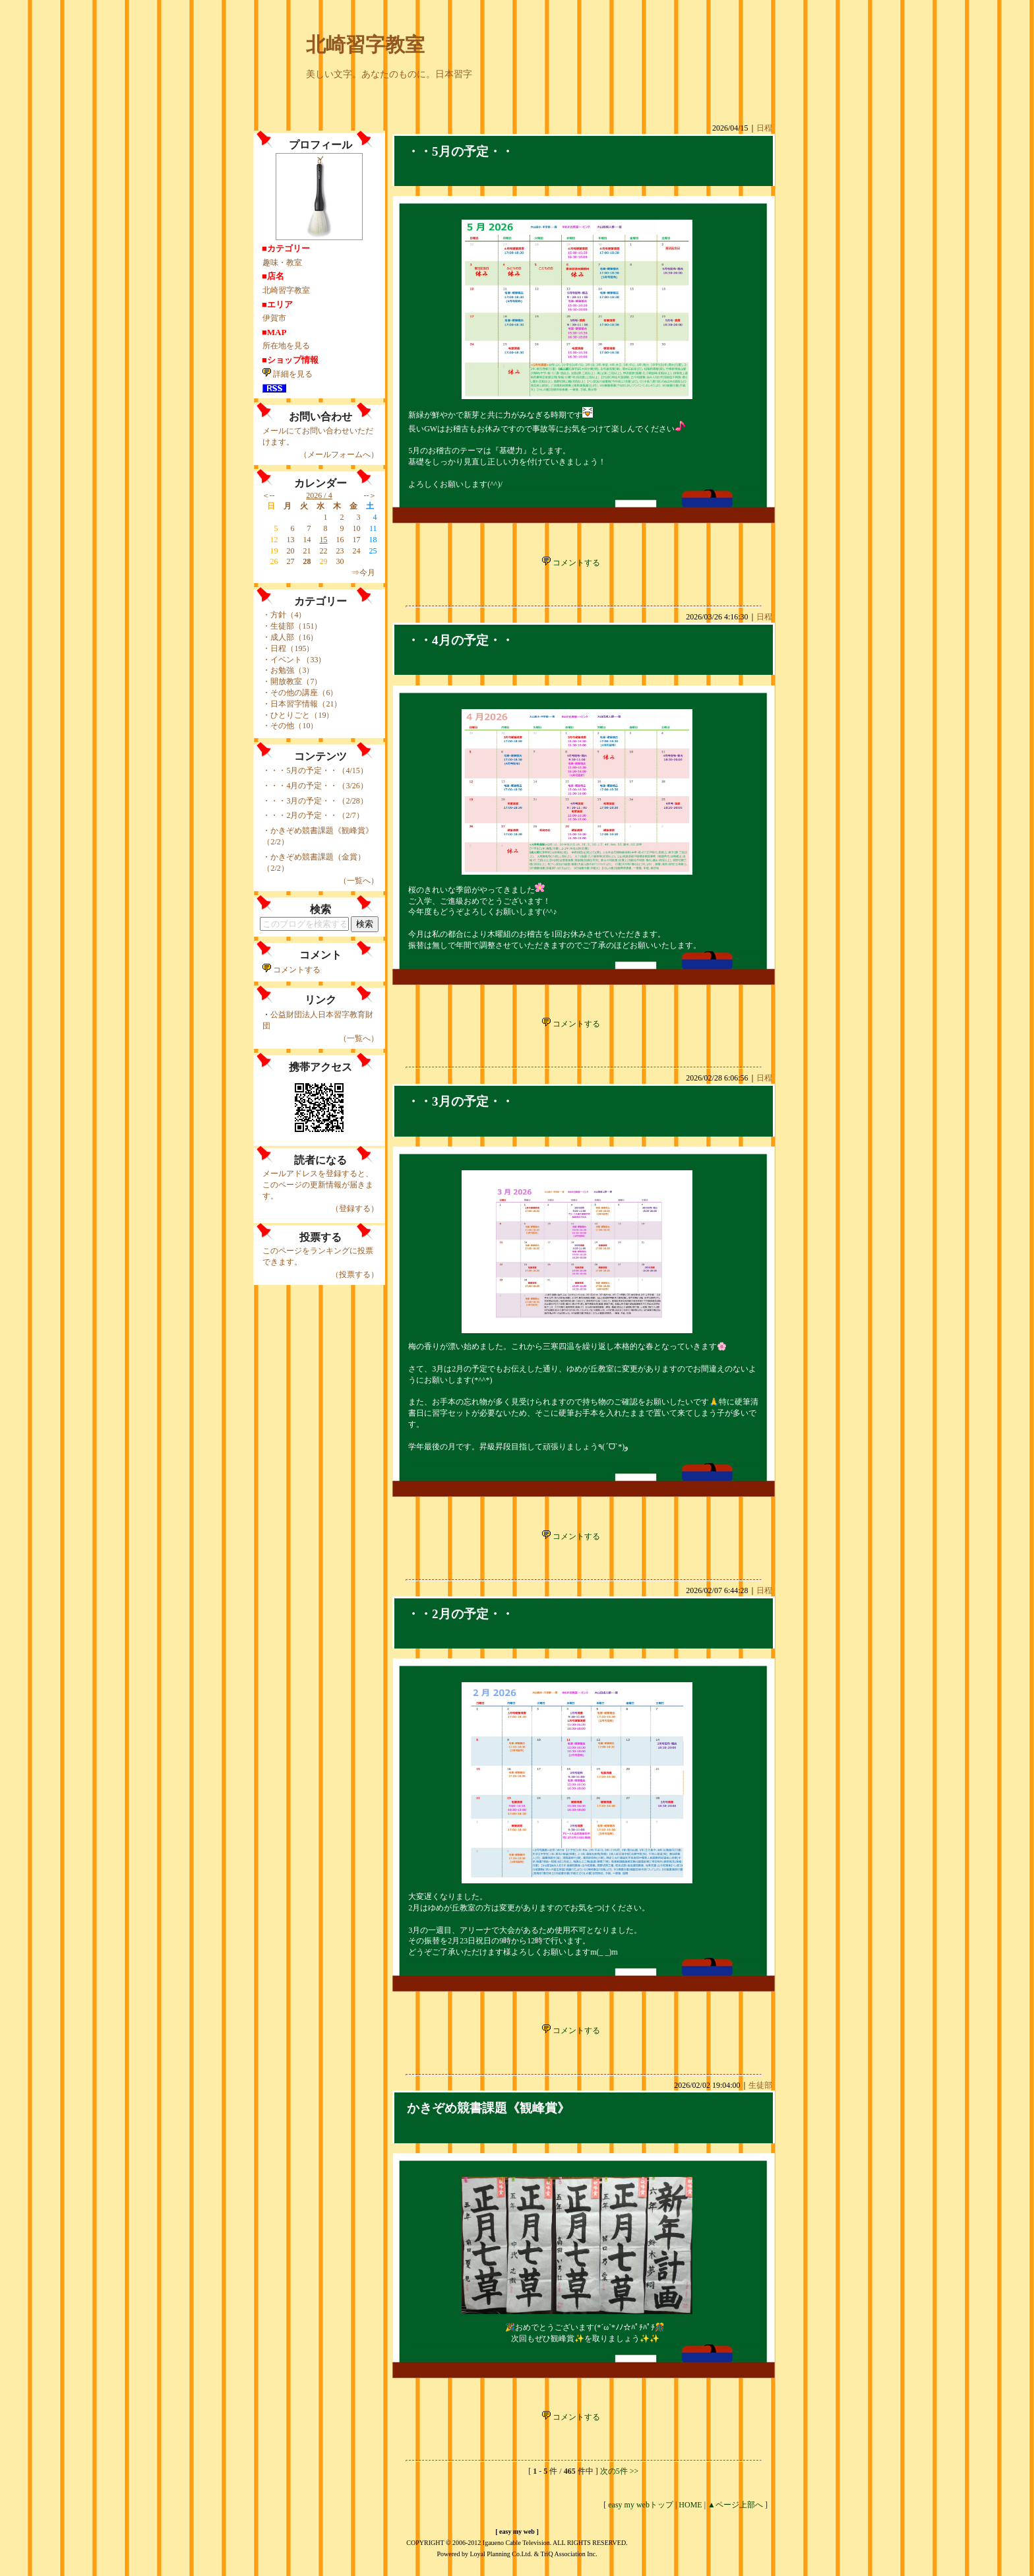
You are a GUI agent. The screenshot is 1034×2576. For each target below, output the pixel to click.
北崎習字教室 (365, 44)
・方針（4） (284, 614)
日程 (764, 128)
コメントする (291, 969)
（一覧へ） (359, 880)
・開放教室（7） (292, 681)
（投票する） (355, 1274)
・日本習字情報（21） (302, 703)
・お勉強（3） (288, 670)
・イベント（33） (294, 659)
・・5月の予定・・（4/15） (318, 770)
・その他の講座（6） (300, 692)
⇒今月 (363, 572)
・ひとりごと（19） (298, 715)
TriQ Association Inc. (569, 2554)
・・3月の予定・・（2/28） (318, 800)
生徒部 (760, 2085)
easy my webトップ (640, 2504)
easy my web (517, 2531)
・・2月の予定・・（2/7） (316, 815)
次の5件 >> (619, 2471)
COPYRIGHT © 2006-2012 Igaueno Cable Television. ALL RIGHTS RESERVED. (516, 2542)
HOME (690, 2504)
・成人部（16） (290, 637)
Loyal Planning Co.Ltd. (501, 2554)
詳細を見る (287, 374)
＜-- (268, 495)
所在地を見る (286, 345)
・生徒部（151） (292, 626)
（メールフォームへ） (339, 454)
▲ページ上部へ (735, 2504)
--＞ (370, 495)
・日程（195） (288, 648)
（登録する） (355, 1208)
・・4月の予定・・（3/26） (318, 785)
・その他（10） (290, 725)
